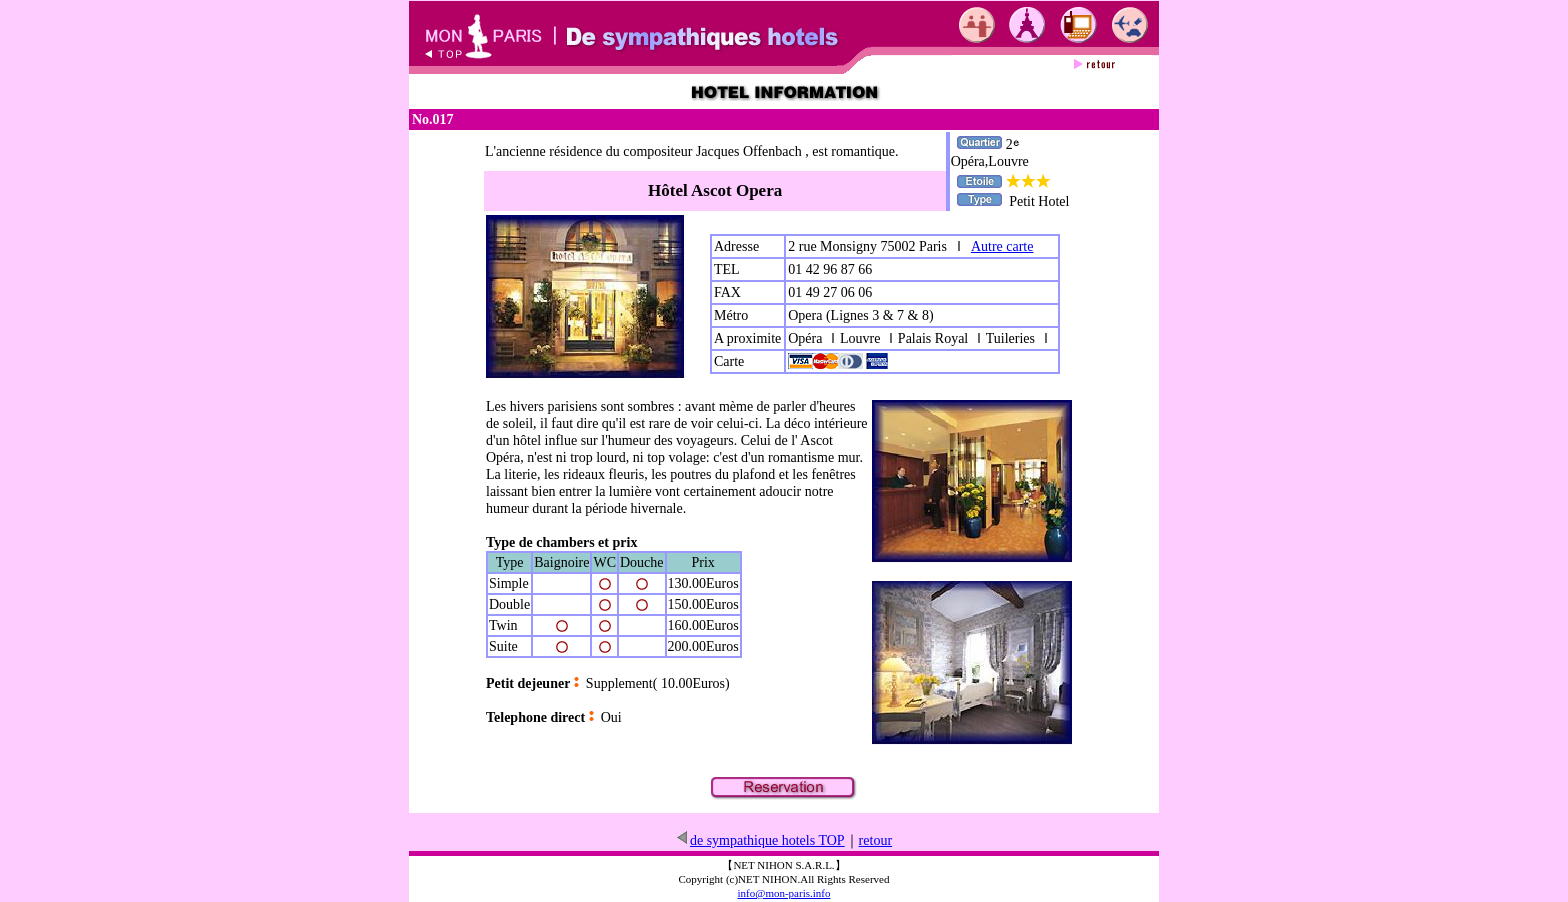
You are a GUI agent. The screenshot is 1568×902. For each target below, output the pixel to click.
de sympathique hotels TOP (760, 840)
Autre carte (1002, 246)
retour (875, 840)
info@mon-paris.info (784, 893)
